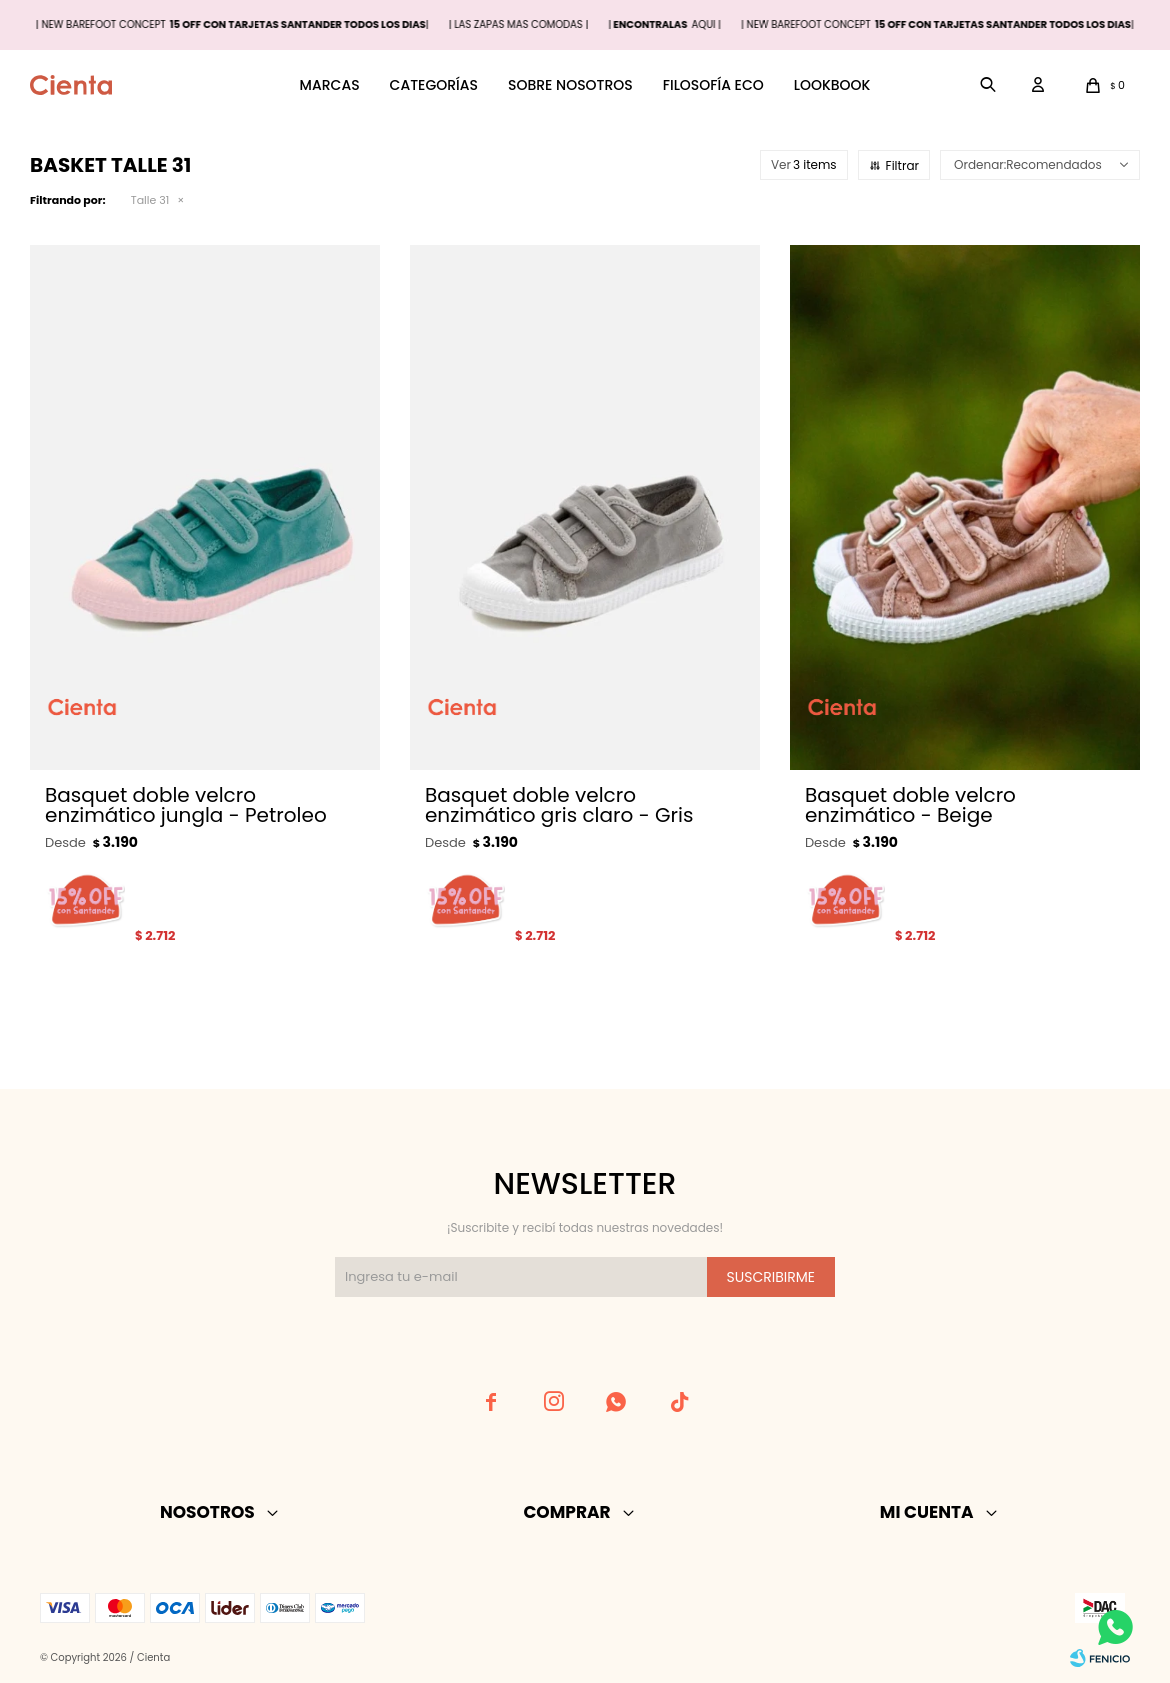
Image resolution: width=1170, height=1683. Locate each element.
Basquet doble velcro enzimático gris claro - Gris (559, 805)
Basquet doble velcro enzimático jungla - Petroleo (186, 805)
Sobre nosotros (570, 85)
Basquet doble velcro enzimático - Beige (910, 805)
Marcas (330, 85)
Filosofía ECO (713, 85)
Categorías (434, 85)
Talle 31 (150, 200)
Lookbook (832, 85)
